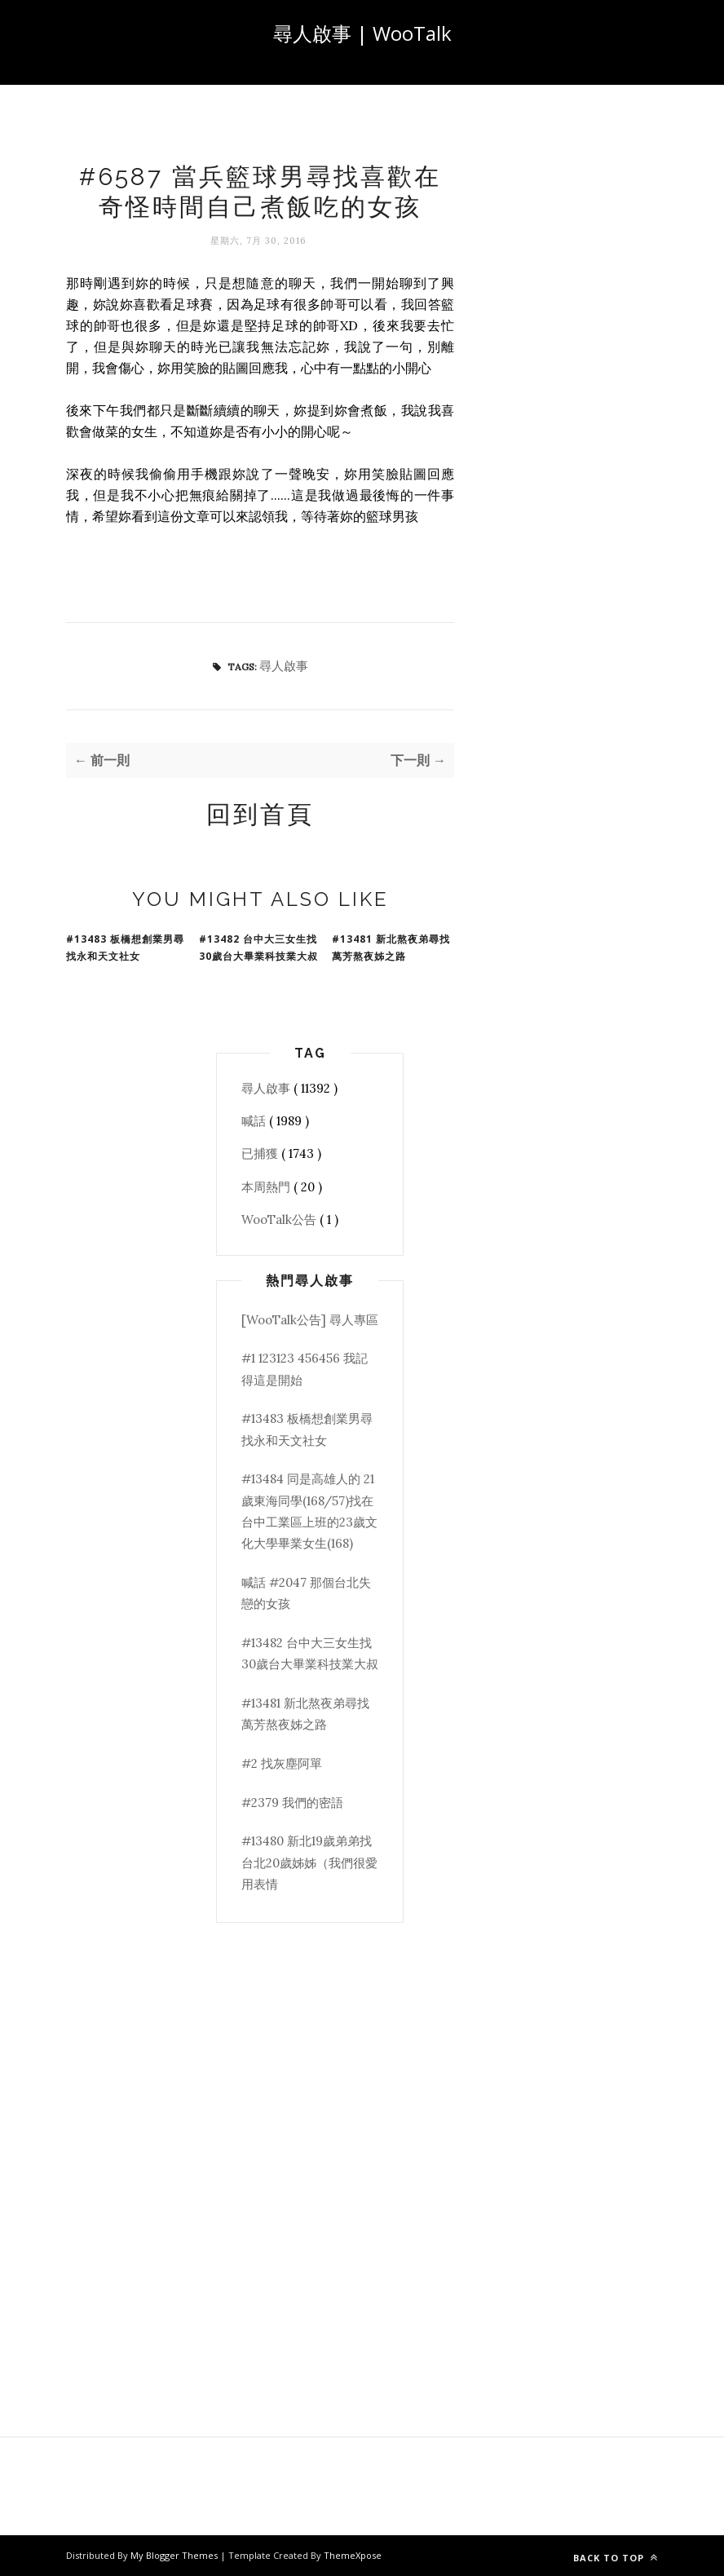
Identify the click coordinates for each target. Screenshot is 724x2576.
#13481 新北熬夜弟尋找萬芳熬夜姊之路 (391, 947)
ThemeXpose (353, 2555)
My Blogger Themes (175, 2555)
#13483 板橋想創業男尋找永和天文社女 (125, 947)
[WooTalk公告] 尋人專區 (309, 1320)
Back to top (615, 2558)
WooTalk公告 (280, 1219)
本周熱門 (267, 1187)
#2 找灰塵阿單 (281, 1763)
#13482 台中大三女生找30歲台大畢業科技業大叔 (258, 947)
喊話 (255, 1121)
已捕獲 (261, 1153)
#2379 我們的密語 (292, 1802)
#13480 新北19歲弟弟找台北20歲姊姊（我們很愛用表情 (309, 1862)
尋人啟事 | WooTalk (362, 33)
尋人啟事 (283, 666)
